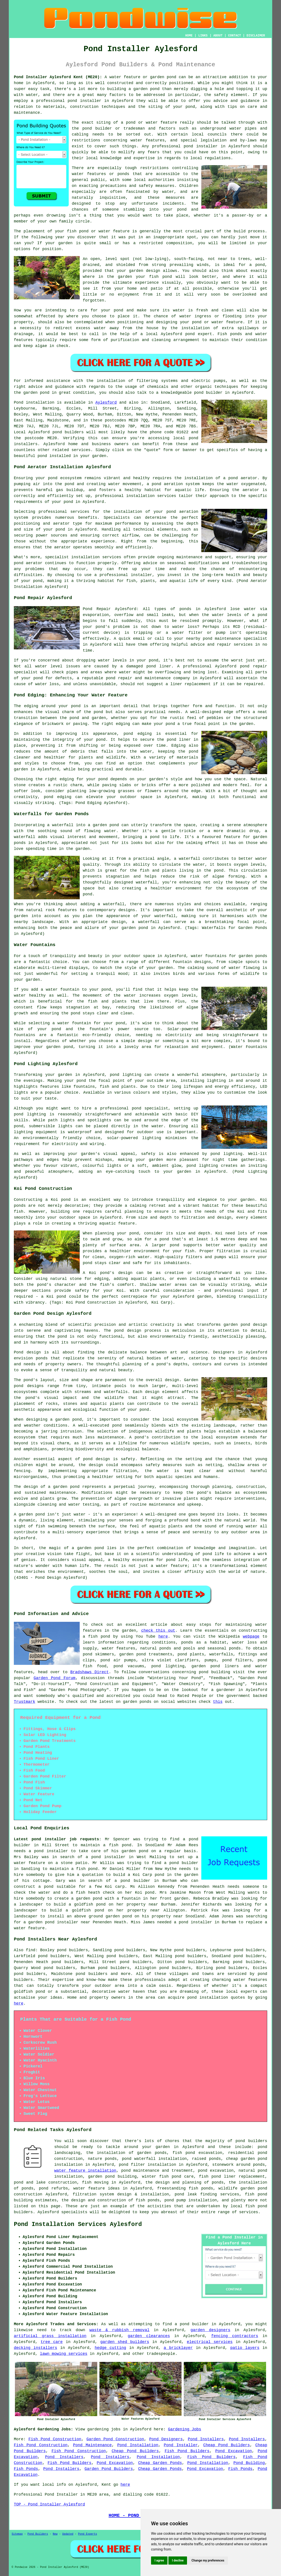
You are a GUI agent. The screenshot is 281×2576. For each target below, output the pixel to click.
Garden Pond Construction (115, 2439)
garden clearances (149, 2336)
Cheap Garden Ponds (160, 2463)
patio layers (244, 2348)
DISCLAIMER (256, 35)
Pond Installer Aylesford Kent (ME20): (58, 77)
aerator (62, 547)
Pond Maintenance (92, 2445)
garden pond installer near (59, 1922)
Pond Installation (137, 2445)
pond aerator (242, 478)
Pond (18, 402)
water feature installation (85, 2170)
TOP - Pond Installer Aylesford (49, 2504)
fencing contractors (234, 2336)
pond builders (68, 432)
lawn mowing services (63, 2354)
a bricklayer (178, 2348)
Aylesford (106, 402)
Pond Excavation (233, 2451)
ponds (42, 1358)
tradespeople (161, 2354)
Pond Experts (87, 2534)
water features (147, 140)
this (217, 1702)
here (163, 1636)
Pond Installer (181, 2445)
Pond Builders (37, 2534)
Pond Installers (206, 2439)
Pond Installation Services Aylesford (78, 2224)
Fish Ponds (26, 2469)
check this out (158, 1630)
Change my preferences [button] (207, 2560)
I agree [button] (159, 2560)
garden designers (210, 2330)
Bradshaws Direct (89, 1672)
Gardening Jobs (184, 2429)
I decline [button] (178, 2560)
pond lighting (226, 1154)
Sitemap (17, 2534)
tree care (52, 2342)
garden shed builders (124, 2342)
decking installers (35, 2348)
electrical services (209, 2342)
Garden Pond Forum (55, 1678)
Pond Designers (166, 2439)
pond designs (29, 1386)
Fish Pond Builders (187, 2451)
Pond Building (249, 2463)
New (55, 2534)
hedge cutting (110, 2348)
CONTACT (234, 35)
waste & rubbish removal (119, 2330)
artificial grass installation (50, 2336)
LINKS (202, 35)
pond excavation (216, 2170)
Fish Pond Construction (54, 2439)
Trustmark (24, 1702)
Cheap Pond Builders (226, 2445)
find (30, 1950)
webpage (251, 1636)
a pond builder (192, 2324)
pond (87, 128)
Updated (67, 2534)
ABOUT (218, 35)
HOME (189, 35)
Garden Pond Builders (109, 2469)
